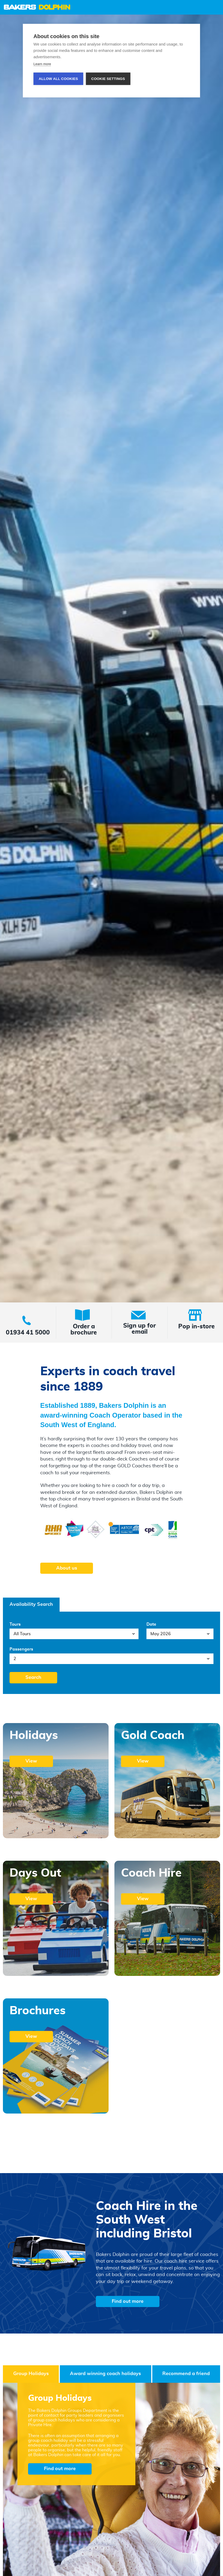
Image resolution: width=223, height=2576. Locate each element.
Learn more (42, 64)
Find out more (128, 2301)
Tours (15, 1624)
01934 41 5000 (28, 1333)
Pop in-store (196, 1327)
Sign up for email (139, 1329)
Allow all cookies (58, 79)
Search (33, 1677)
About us (66, 1568)
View (31, 1761)
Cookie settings (108, 79)
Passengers (21, 1649)
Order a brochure (83, 1330)
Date (151, 1624)
